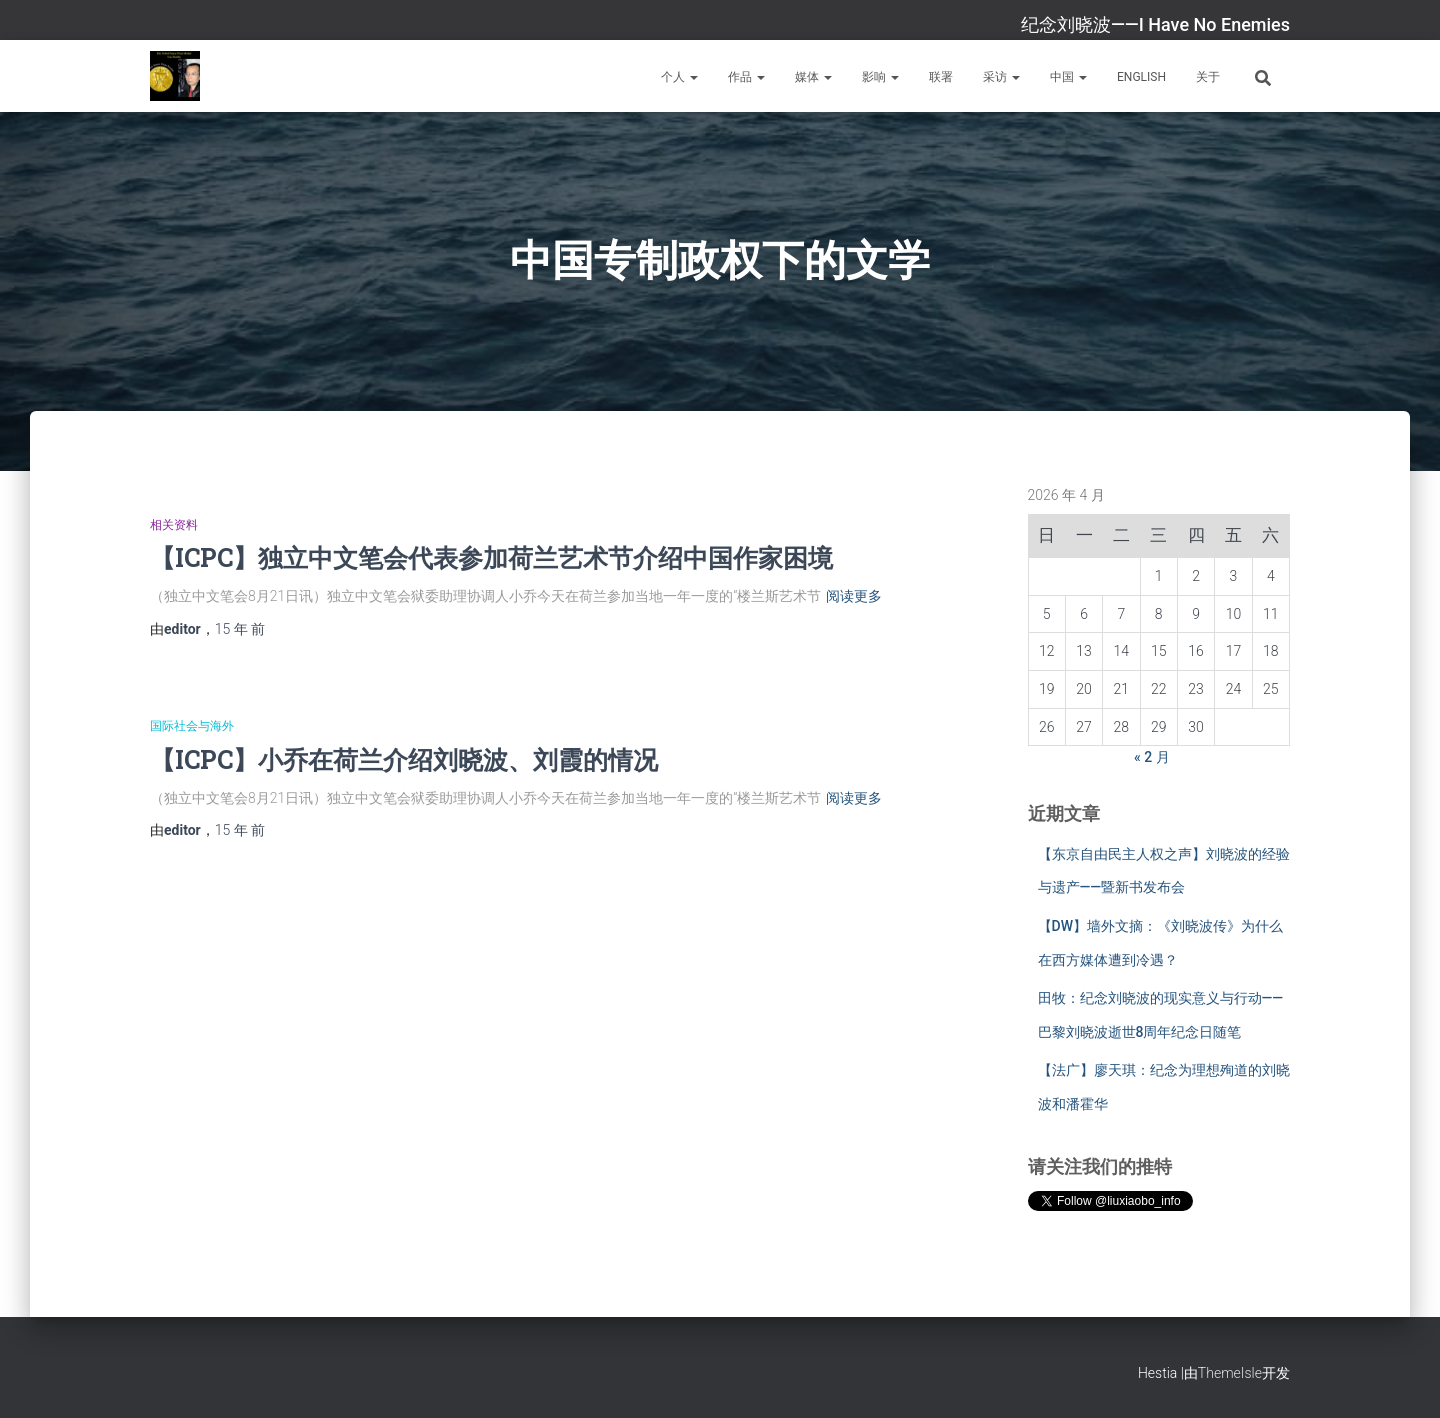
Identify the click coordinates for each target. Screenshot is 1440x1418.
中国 (1068, 77)
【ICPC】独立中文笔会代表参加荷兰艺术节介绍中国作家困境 (491, 557)
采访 (1001, 77)
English (1141, 77)
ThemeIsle (1230, 1373)
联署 (941, 77)
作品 (746, 77)
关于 (1208, 77)
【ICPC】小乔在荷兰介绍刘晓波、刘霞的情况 (404, 759)
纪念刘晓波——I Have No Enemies (1155, 24)
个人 (679, 77)
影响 (880, 77)
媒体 (813, 77)
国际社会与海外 (192, 726)
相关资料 (174, 525)
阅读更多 (854, 596)
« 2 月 (1152, 757)
